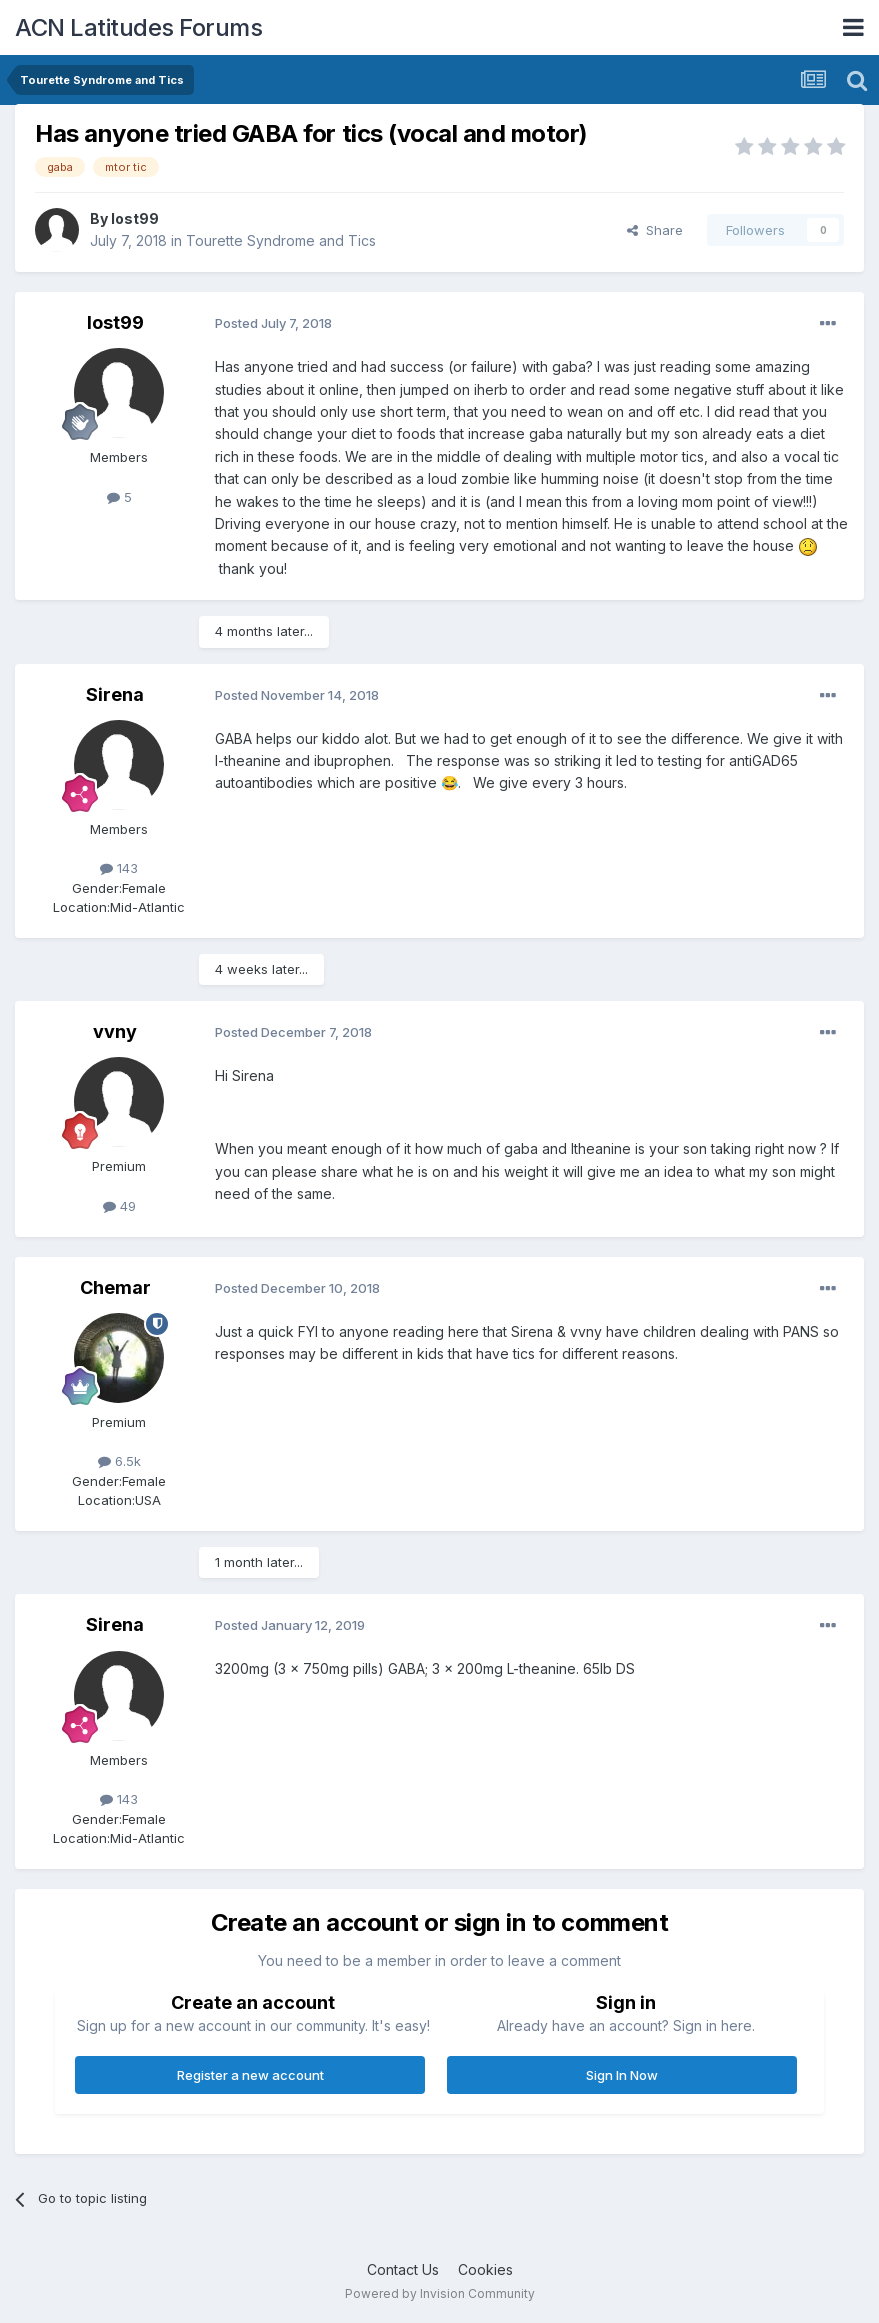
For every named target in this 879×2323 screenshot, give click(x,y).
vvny (115, 1031)
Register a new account (250, 2075)
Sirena (115, 694)
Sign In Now (622, 2075)
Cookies (485, 2269)
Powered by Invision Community (440, 2293)
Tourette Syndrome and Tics (281, 240)
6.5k (119, 1461)
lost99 (135, 218)
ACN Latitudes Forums (138, 27)
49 (119, 1206)
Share (655, 230)
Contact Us (403, 2269)
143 (119, 868)
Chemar (115, 1287)
